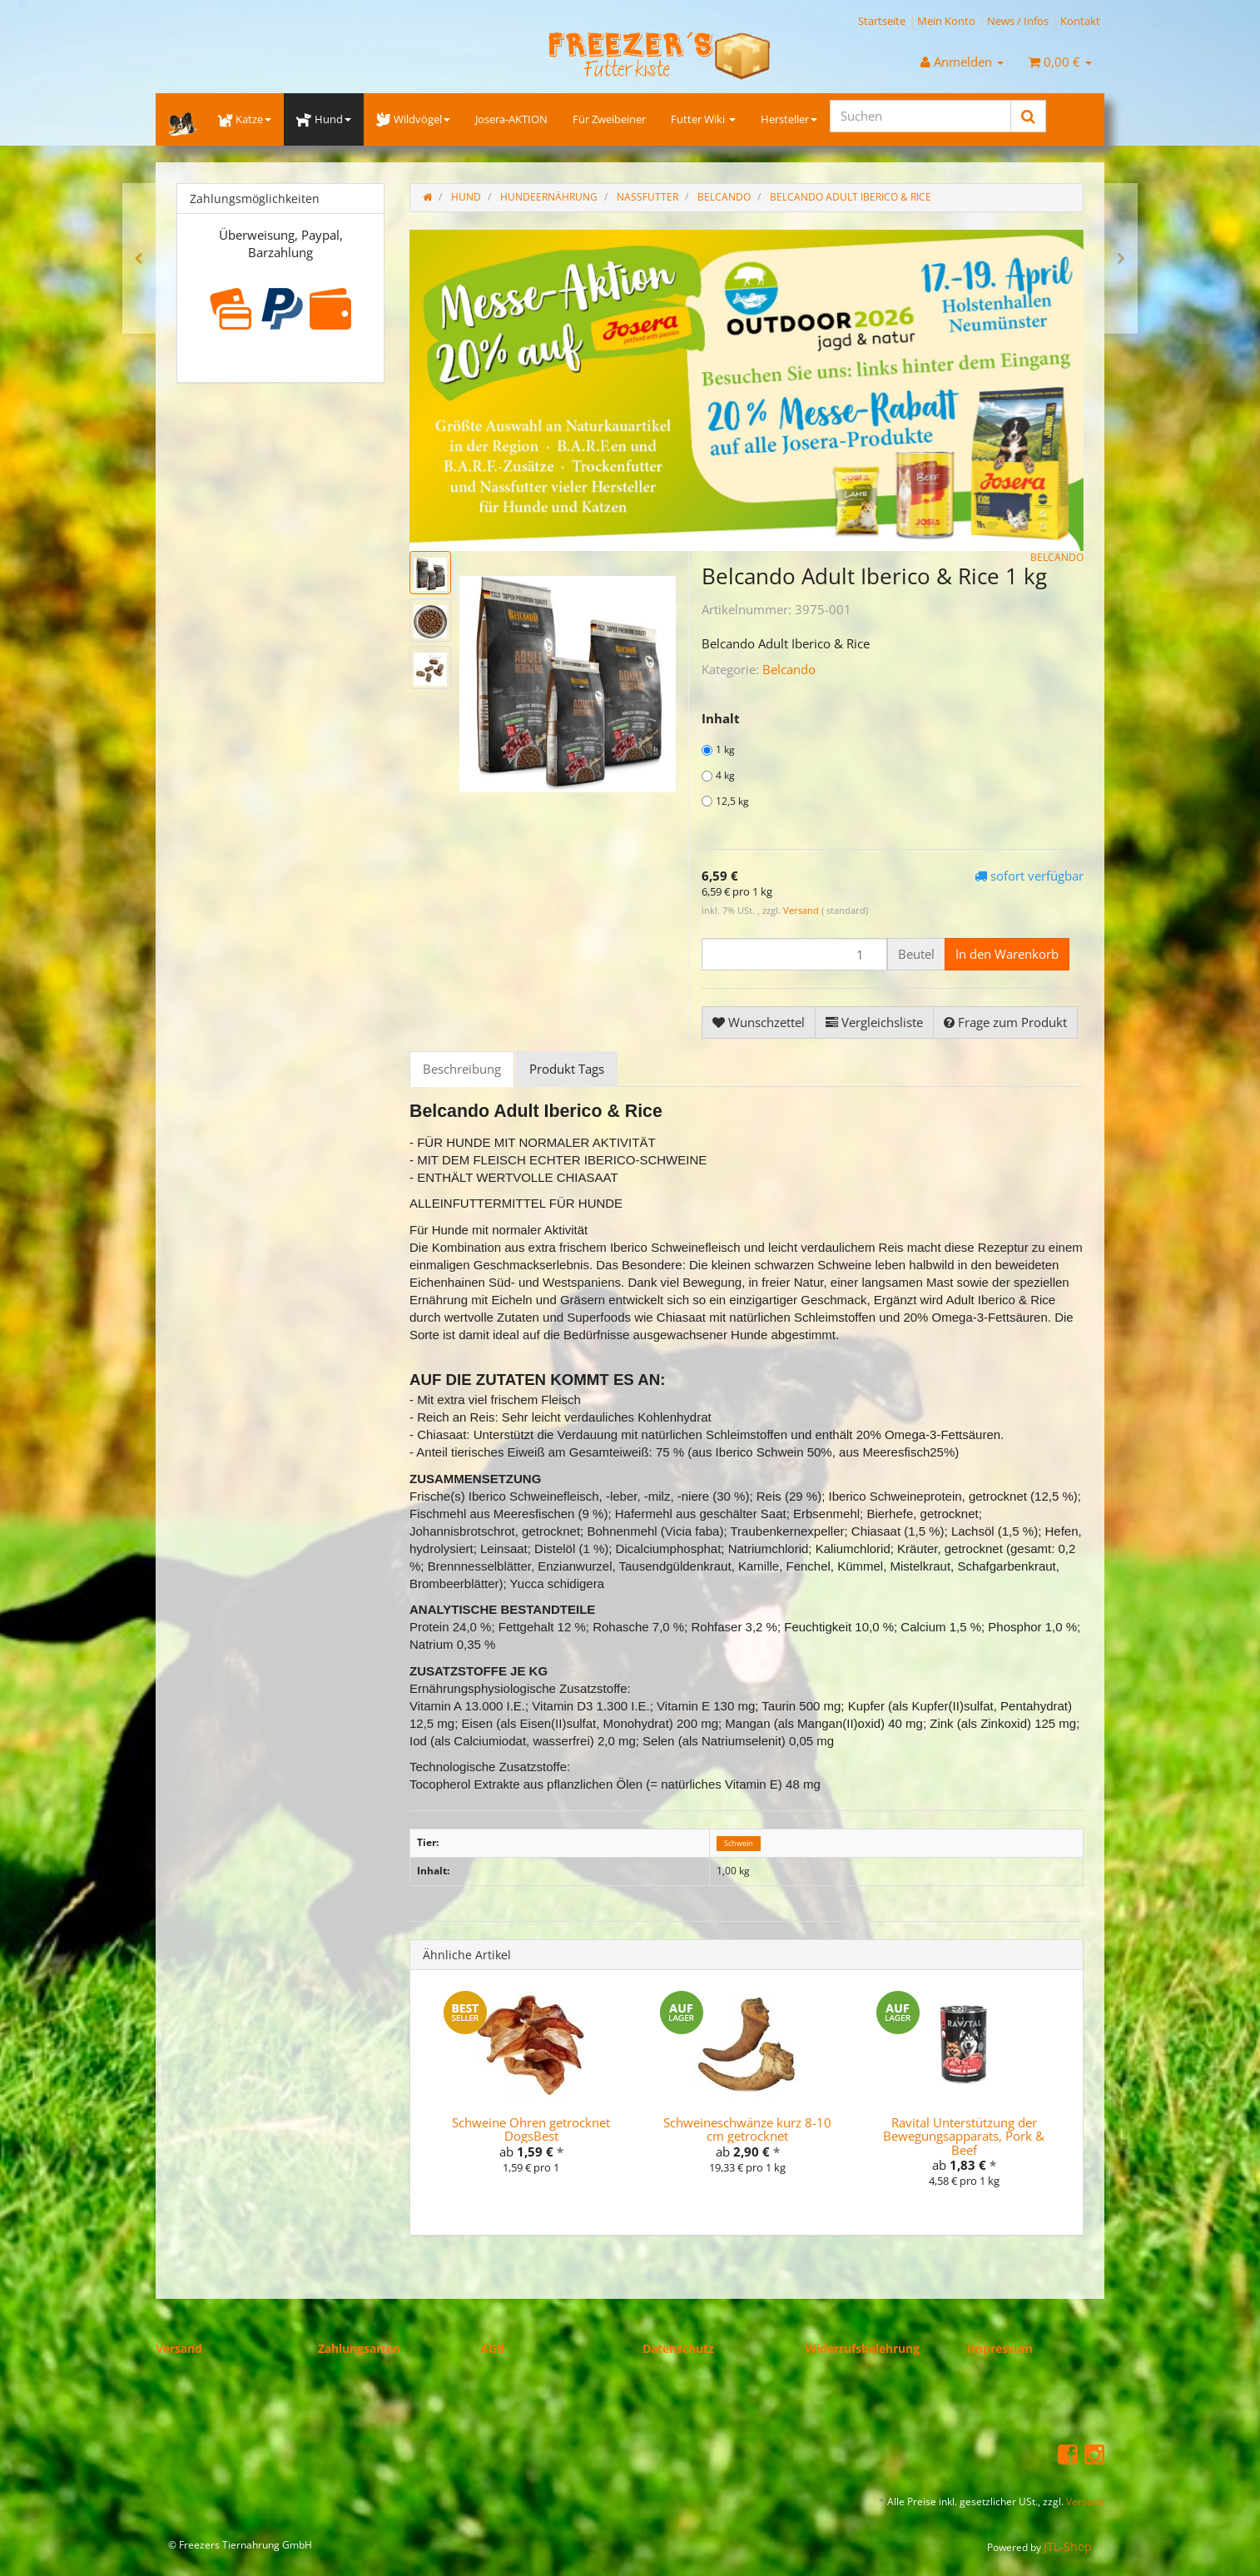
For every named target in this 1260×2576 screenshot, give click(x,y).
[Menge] (794, 954)
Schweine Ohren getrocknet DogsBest (531, 2129)
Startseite (881, 20)
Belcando (789, 669)
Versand (802, 910)
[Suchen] (920, 116)
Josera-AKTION (511, 119)
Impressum (1000, 2348)
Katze (244, 119)
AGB (492, 2348)
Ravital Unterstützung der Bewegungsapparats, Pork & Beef (963, 2136)
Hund (323, 119)
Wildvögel (413, 119)
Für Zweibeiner (609, 119)
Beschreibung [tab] (462, 1068)
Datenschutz (678, 2348)
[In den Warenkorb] (1007, 954)
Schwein (738, 1843)
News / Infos (1018, 20)
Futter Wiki (703, 119)
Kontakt (1080, 20)
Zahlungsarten (359, 2348)
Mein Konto (946, 20)
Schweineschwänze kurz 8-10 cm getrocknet (747, 2129)
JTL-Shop (1068, 2546)
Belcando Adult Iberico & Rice (850, 197)
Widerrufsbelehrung (862, 2348)
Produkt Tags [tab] (566, 1068)
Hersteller (789, 119)
